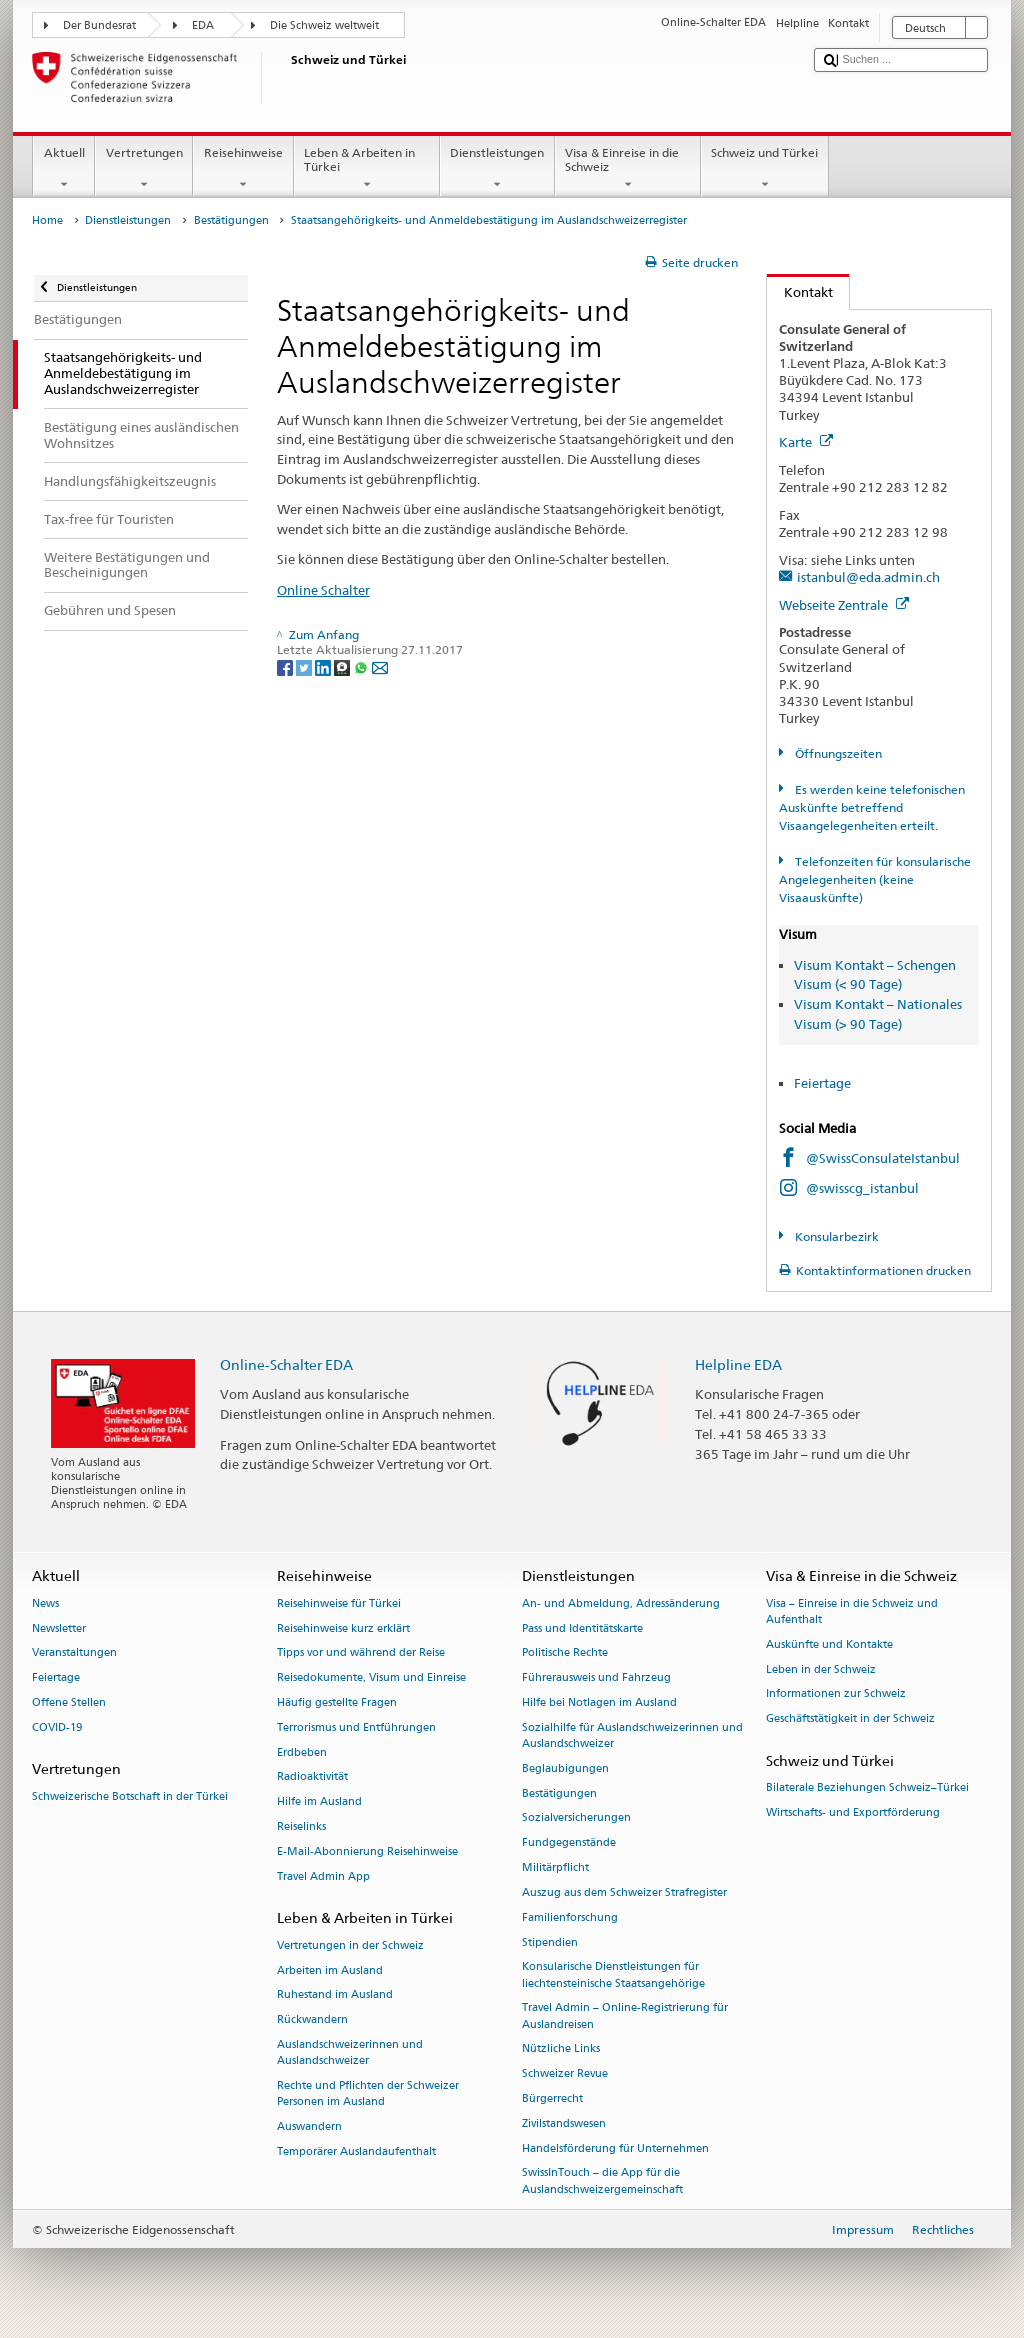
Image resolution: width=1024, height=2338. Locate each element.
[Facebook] (286, 666)
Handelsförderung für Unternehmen (615, 2148)
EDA (203, 25)
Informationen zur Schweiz (836, 1694)
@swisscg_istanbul (862, 1188)
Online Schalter (323, 590)
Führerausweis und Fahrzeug (596, 1678)
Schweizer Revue (565, 2074)
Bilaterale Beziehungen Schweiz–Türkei (867, 1788)
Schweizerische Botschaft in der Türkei (130, 1796)
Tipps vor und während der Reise (361, 1653)
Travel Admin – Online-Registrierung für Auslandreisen (625, 2016)
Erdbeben (302, 1752)
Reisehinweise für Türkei (339, 1603)
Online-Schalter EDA (286, 1364)
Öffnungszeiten (837, 753)
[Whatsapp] (362, 666)
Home (47, 220)
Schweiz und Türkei (765, 169)
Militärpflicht (555, 1867)
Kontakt (800, 292)
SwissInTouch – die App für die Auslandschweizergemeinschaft (602, 2181)
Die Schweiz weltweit (324, 25)
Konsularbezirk (835, 1236)
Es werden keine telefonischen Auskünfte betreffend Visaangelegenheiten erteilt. (871, 807)
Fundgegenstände (569, 1843)
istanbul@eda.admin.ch (868, 577)
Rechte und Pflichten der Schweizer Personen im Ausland (368, 2093)
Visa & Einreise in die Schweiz (628, 169)
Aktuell (64, 169)
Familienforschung (570, 1917)
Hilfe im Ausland (319, 1802)
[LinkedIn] (324, 666)
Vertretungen (144, 169)
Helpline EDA (738, 1364)
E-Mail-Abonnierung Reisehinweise (367, 1851)
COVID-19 (57, 1727)
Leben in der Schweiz (821, 1669)
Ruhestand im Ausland (335, 1995)
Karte (806, 442)
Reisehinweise (243, 169)
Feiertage (822, 1083)
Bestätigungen (231, 220)
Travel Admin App (323, 1876)
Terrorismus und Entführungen (356, 1727)
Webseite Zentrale (844, 605)
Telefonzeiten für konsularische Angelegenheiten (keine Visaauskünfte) (874, 879)
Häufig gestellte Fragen (337, 1702)
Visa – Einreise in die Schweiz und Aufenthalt (852, 1611)
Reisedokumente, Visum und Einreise (371, 1678)
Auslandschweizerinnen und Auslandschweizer (350, 2052)
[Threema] (343, 666)
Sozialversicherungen (576, 1818)
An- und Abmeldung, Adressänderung (621, 1603)
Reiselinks (301, 1826)
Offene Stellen (69, 1702)
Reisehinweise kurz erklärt (343, 1628)
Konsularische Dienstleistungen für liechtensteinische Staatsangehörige (613, 1975)
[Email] (380, 666)
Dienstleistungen (497, 169)
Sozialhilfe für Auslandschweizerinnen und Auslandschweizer (632, 1735)
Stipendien (550, 1942)
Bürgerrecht (552, 2098)
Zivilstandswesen (564, 2123)
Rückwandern (312, 2020)
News (45, 1603)
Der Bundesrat (99, 25)
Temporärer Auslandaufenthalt (356, 2151)
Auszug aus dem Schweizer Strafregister (624, 1892)
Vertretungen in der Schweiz (350, 1945)
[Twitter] (305, 666)
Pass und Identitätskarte (582, 1628)
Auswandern (309, 2126)
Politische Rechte (565, 1653)
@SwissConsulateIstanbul (883, 1158)
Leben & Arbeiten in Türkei (367, 169)
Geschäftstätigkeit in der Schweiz (850, 1719)
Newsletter (59, 1628)
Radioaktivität (312, 1777)
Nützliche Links (561, 2049)
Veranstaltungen (74, 1653)
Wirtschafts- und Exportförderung (853, 1812)
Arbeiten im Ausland (330, 1970)
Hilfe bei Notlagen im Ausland (599, 1702)
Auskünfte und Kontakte (829, 1644)
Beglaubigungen (565, 1768)
